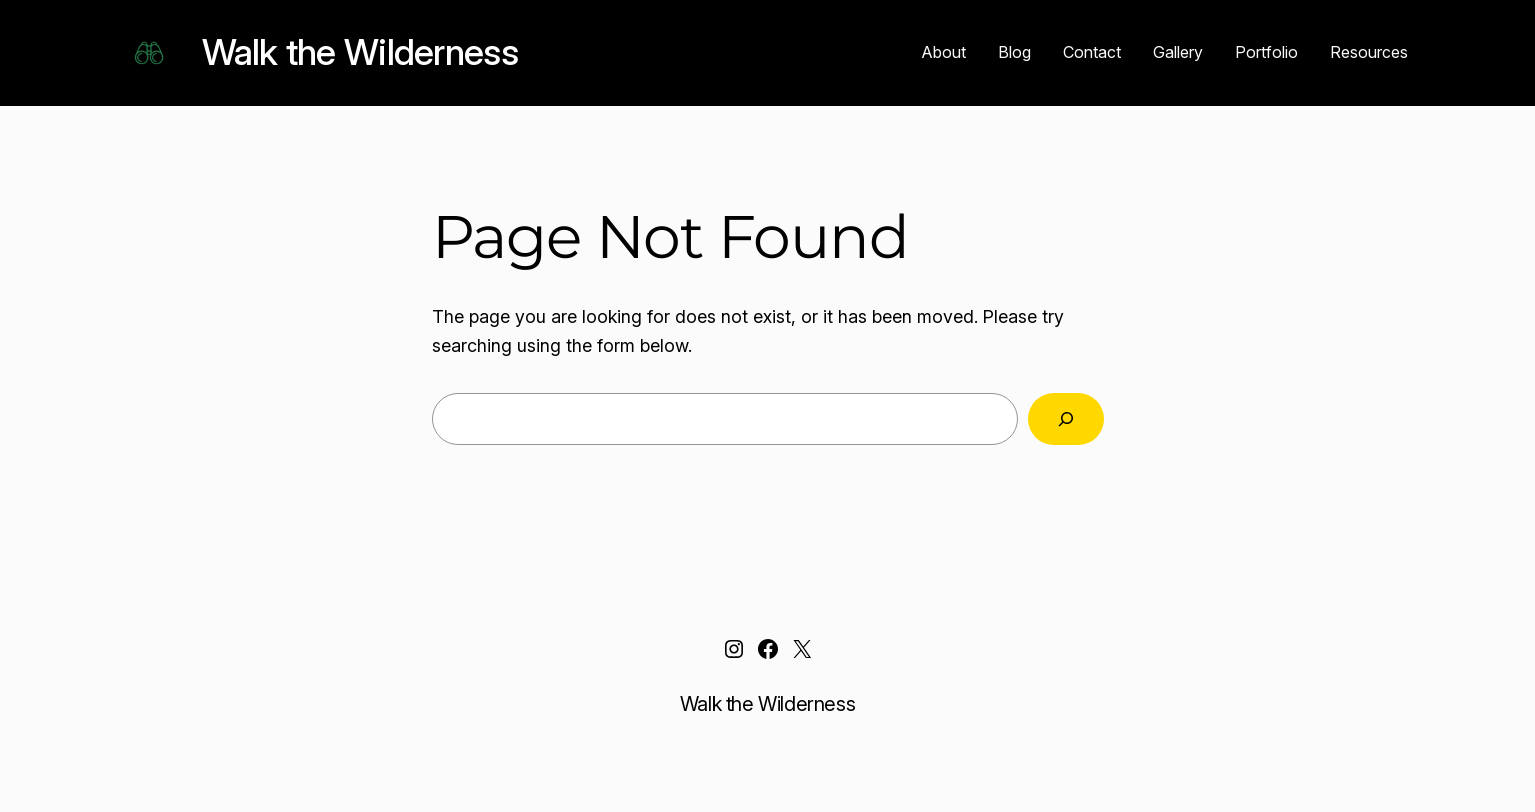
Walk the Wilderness (360, 52)
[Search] (1066, 419)
